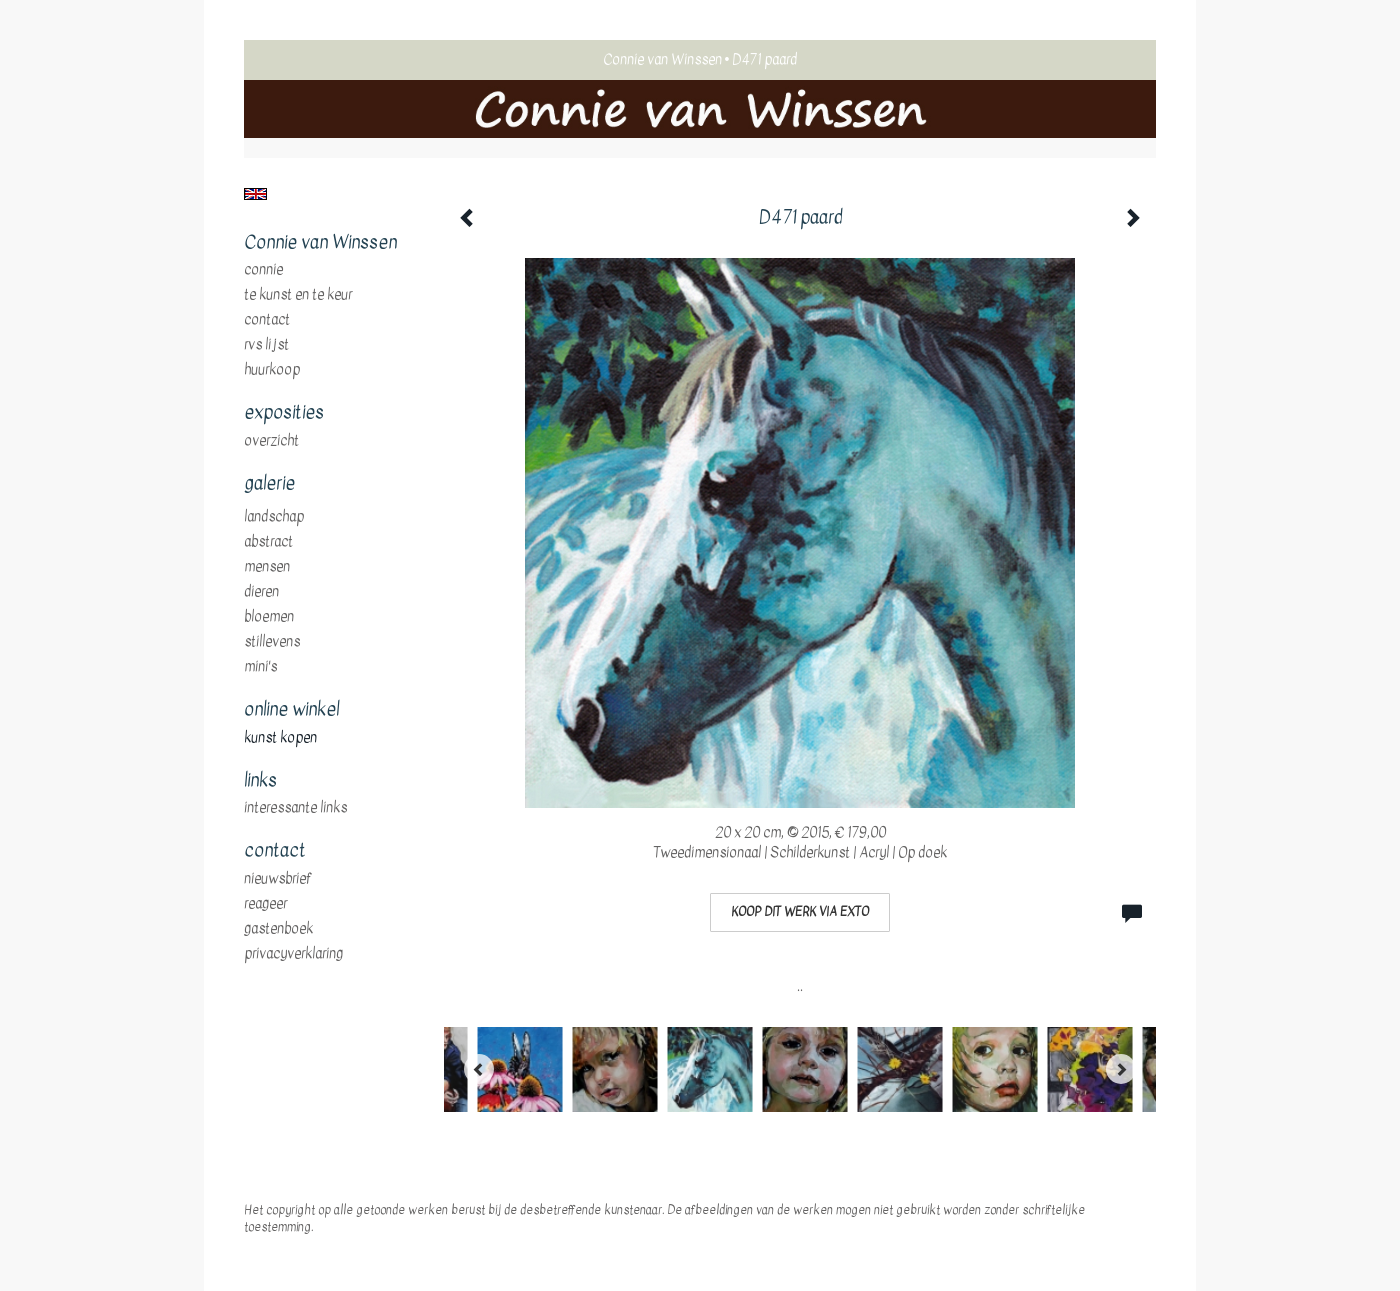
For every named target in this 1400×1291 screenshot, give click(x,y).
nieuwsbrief (278, 879)
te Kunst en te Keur (298, 295)
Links (260, 781)
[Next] (1121, 1069)
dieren (261, 592)
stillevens (272, 642)
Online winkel (291, 710)
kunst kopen (280, 738)
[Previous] (479, 1069)
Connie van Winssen (662, 59)
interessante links (295, 808)
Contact (267, 320)
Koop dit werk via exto (800, 912)
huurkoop (272, 370)
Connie (263, 270)
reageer (265, 904)
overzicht (271, 441)
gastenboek (278, 929)
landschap (274, 517)
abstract (268, 542)
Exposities (284, 413)
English (255, 194)
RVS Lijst (266, 345)
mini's (260, 667)
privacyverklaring (293, 954)
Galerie (269, 484)
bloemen (269, 617)
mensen (267, 567)
